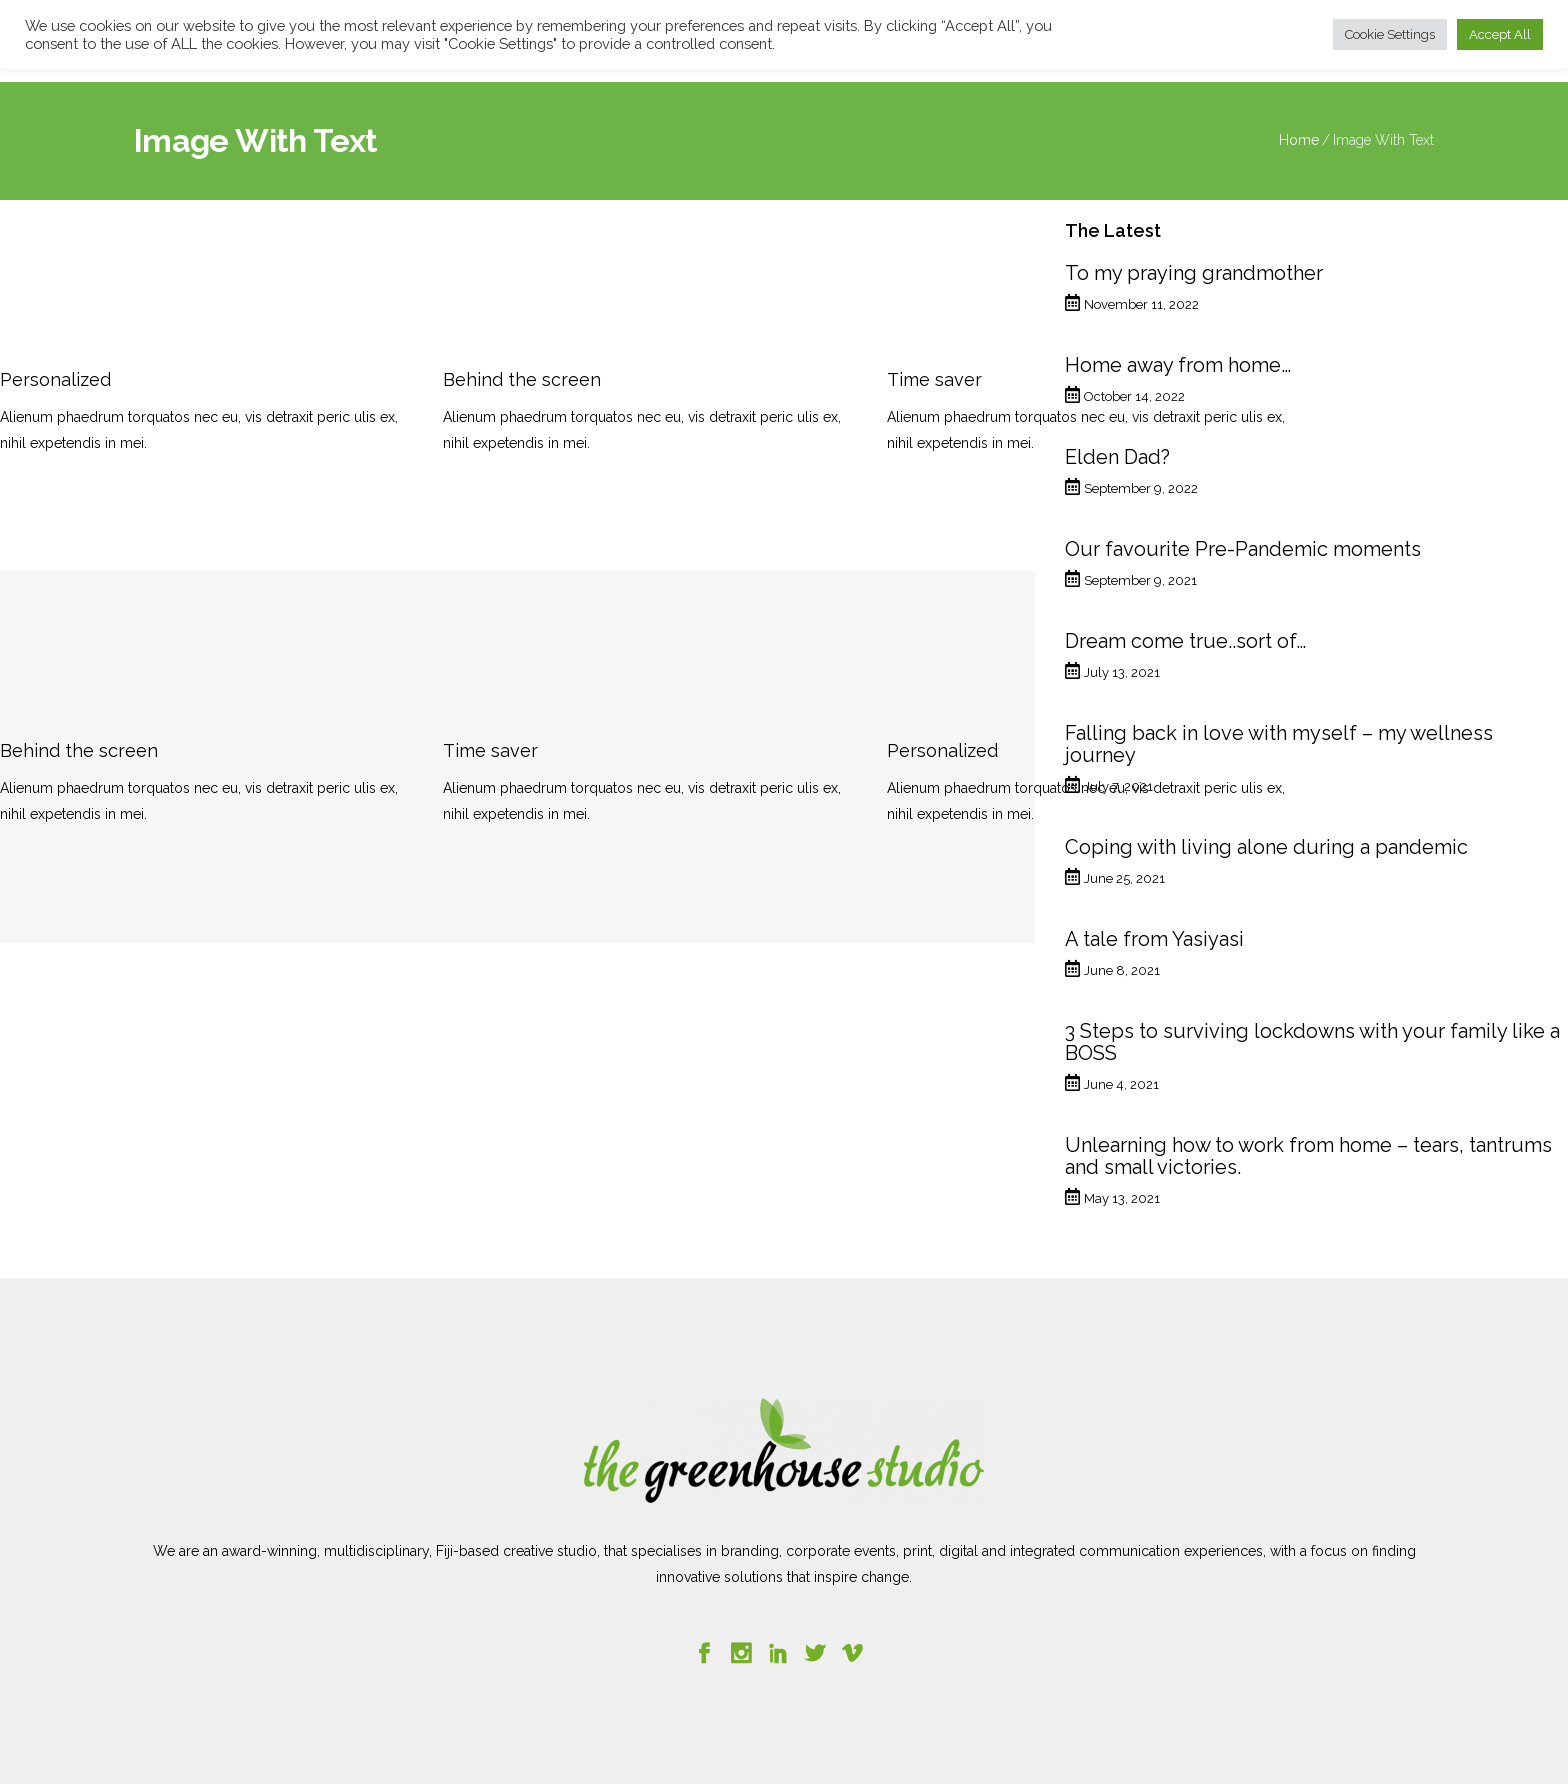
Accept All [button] (1500, 34)
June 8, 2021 (1122, 970)
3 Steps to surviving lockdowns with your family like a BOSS (1312, 1042)
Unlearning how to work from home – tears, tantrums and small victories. (1308, 1156)
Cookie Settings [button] (1390, 34)
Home (1299, 140)
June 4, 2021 (1121, 1084)
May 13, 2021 (1122, 1198)
